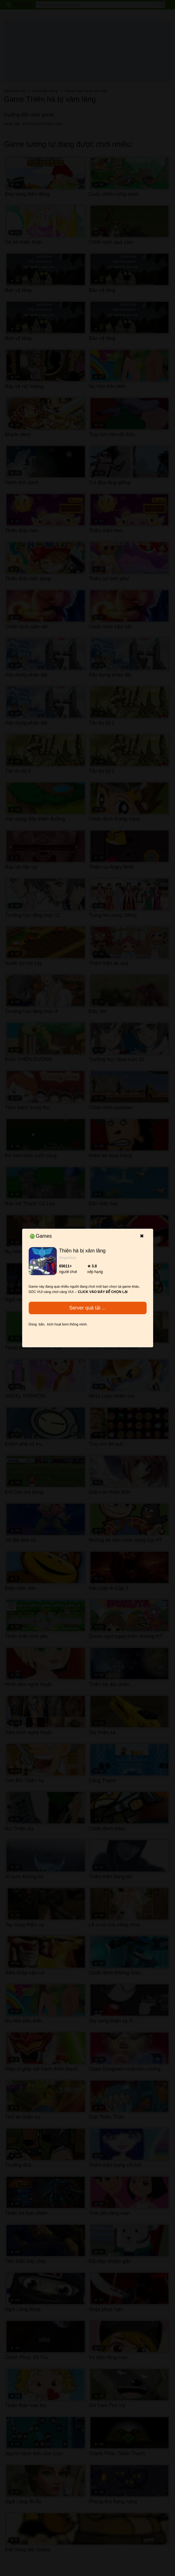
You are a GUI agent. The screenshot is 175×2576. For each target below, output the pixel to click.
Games (41, 1236)
